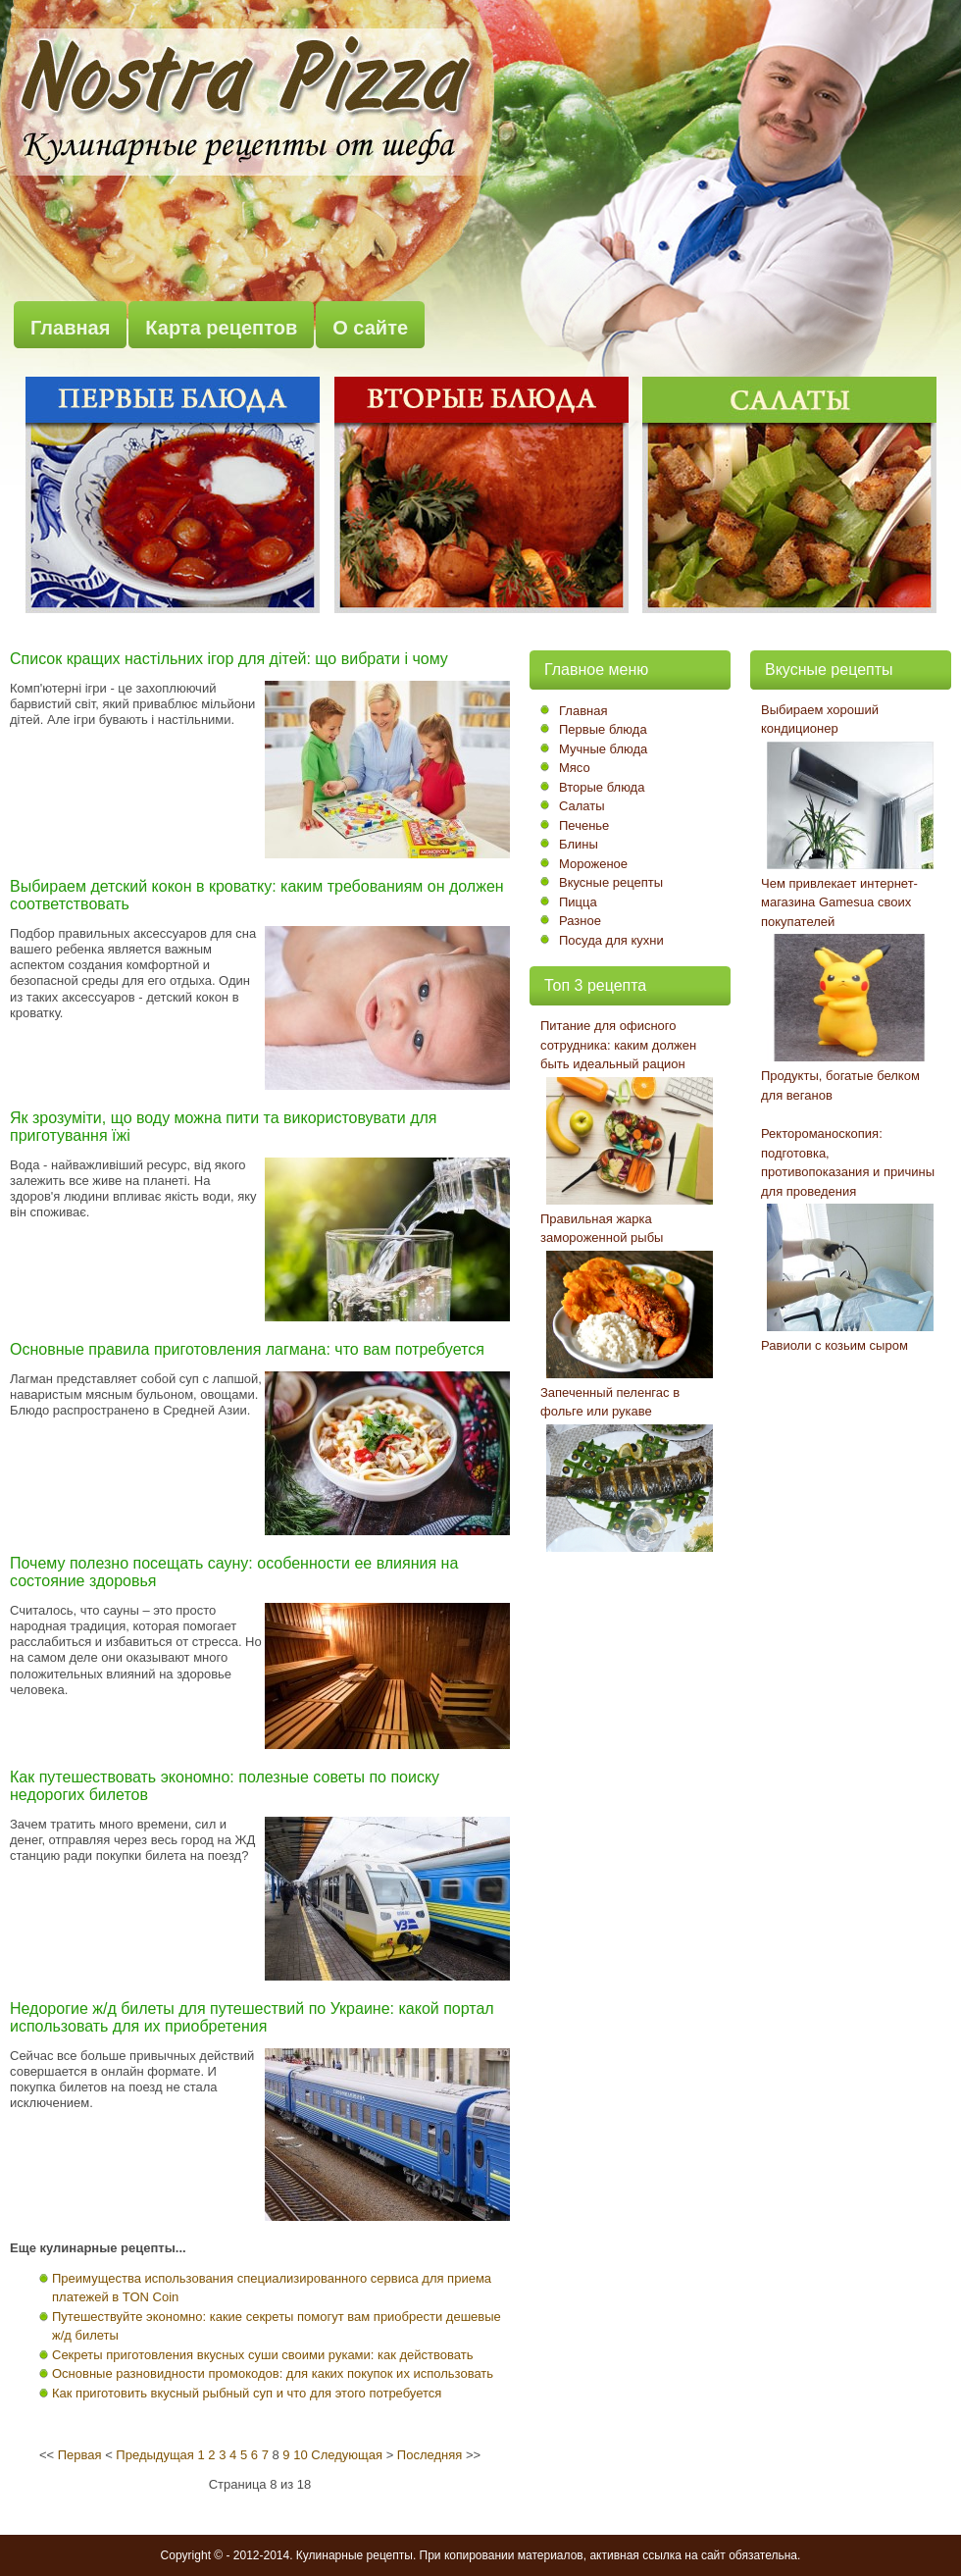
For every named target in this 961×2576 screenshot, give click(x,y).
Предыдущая (155, 2454)
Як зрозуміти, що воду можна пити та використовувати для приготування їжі (223, 1126)
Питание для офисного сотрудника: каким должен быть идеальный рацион (618, 1044)
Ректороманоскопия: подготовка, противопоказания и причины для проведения (848, 1162)
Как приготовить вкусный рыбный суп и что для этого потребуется (246, 2393)
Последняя (429, 2454)
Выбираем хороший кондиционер (820, 719)
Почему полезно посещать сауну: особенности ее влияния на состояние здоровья (234, 1572)
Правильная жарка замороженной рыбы (601, 1228)
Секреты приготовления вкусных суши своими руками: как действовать (263, 2354)
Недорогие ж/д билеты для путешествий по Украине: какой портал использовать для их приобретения (252, 2017)
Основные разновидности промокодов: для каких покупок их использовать (272, 2373)
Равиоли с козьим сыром (834, 1345)
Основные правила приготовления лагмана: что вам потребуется (247, 1349)
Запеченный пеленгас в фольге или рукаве (610, 1402)
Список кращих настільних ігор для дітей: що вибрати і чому (229, 658)
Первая (80, 2454)
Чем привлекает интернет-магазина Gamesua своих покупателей (839, 902)
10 (300, 2454)
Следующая (346, 2454)
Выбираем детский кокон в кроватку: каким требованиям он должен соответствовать (257, 895)
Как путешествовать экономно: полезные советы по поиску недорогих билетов (224, 1786)
